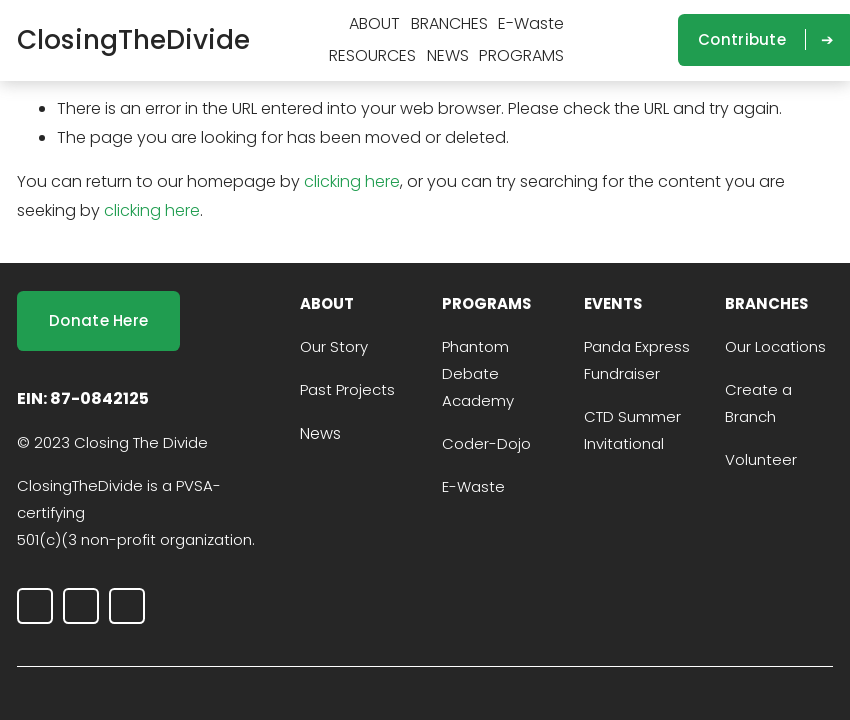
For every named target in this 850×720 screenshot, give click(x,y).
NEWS (448, 55)
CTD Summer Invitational (632, 430)
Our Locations (775, 346)
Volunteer (761, 459)
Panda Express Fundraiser (637, 360)
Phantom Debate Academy (478, 373)
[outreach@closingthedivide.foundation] (651, 40)
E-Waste (531, 23)
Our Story (334, 346)
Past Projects (347, 389)
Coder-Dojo (486, 443)
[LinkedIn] (621, 40)
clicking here (352, 181)
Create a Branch (758, 403)
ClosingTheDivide (133, 39)
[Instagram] (591, 40)
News (320, 433)
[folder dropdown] (374, 25)
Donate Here (98, 320)
